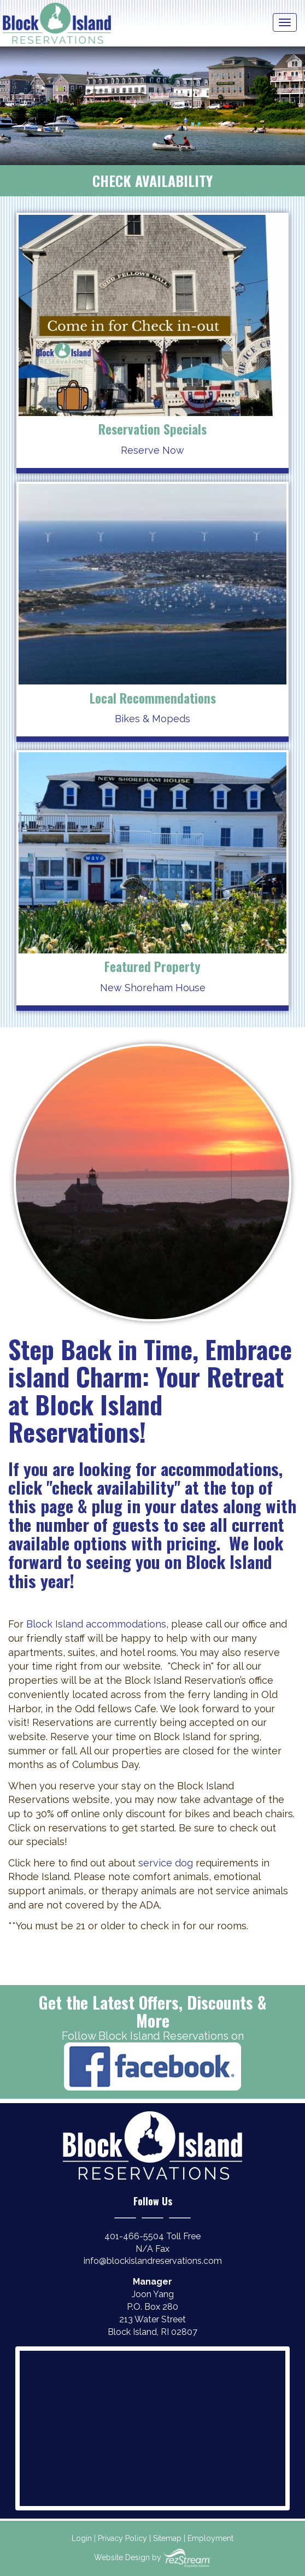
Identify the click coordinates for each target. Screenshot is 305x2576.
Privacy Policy (122, 2538)
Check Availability (152, 180)
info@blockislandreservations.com (153, 2261)
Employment (210, 2538)
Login (82, 2538)
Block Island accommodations (96, 1624)
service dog (165, 1863)
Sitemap (167, 2538)
